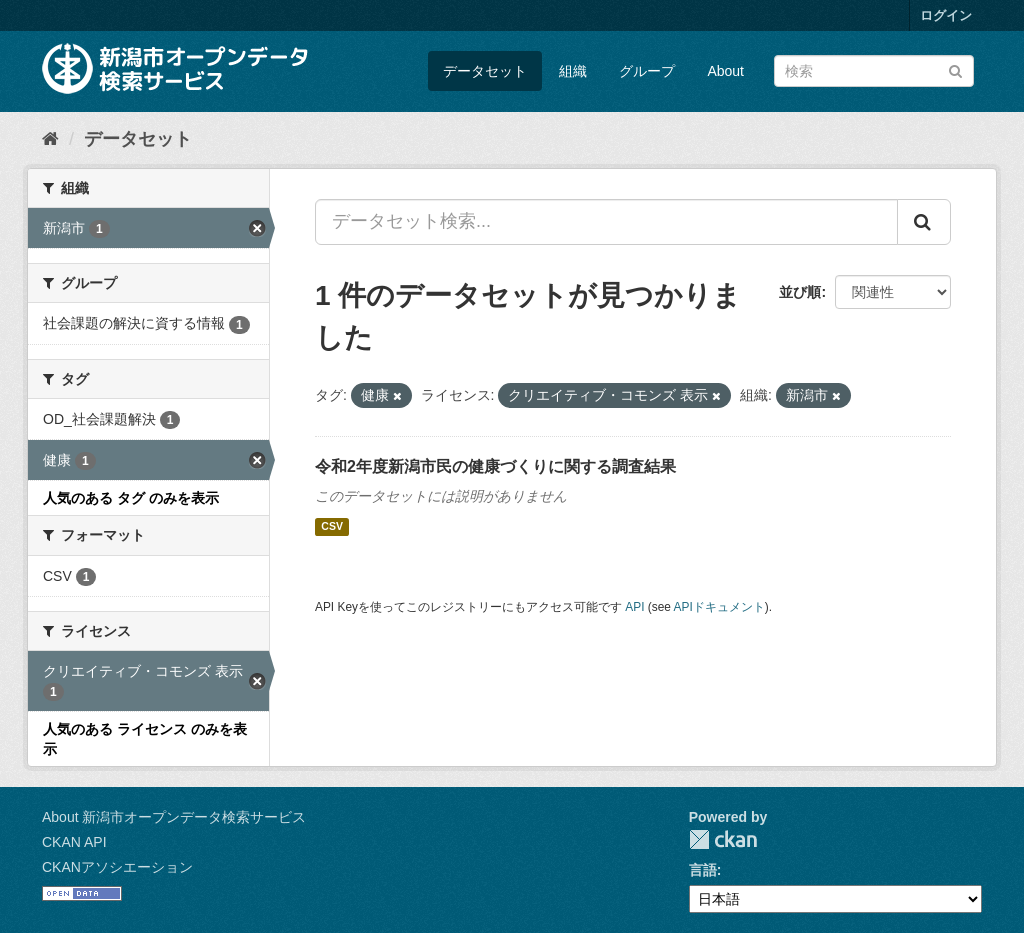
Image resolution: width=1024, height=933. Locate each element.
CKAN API (74, 842)
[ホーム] (50, 139)
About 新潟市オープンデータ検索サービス (174, 817)
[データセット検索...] (606, 222)
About (725, 71)
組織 (573, 71)
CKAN (723, 839)
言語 (703, 870)
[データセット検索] (874, 71)
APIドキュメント (719, 607)
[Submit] (955, 69)
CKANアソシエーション (117, 867)
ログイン (946, 15)
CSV (332, 527)
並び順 (800, 292)
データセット (485, 71)
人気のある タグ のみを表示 (131, 498)
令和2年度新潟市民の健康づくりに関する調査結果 (495, 466)
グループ (647, 71)
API (634, 607)
